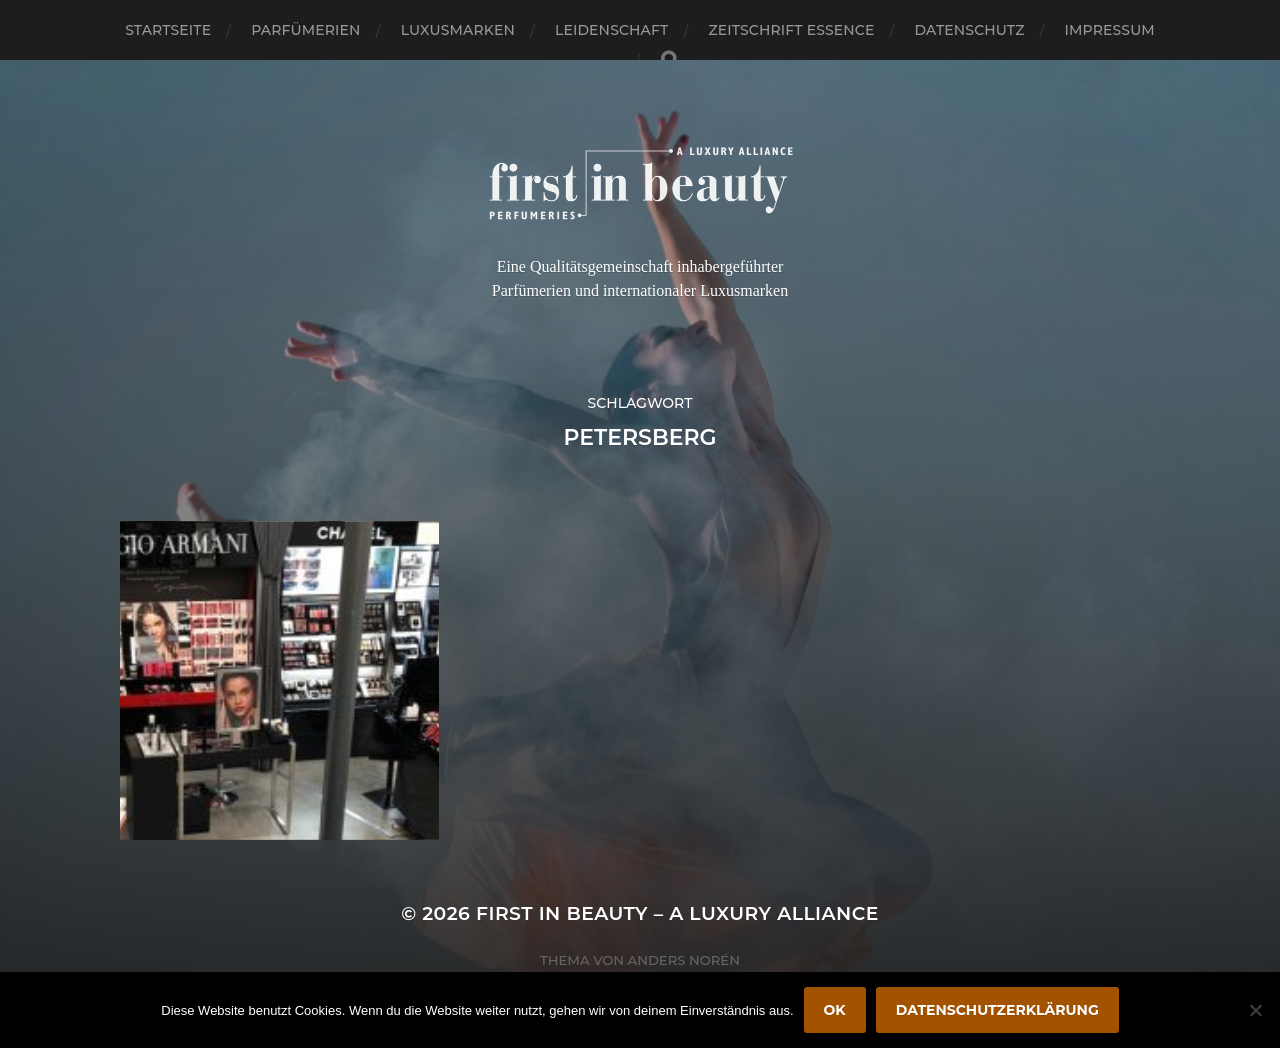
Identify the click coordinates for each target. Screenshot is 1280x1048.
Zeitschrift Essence (791, 30)
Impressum (1110, 30)
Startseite (168, 30)
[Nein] (1255, 1010)
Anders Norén (684, 960)
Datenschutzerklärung (997, 1010)
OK (835, 1010)
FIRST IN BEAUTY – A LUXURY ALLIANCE (677, 913)
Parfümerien (305, 30)
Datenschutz (970, 30)
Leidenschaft (612, 30)
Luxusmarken (458, 30)
